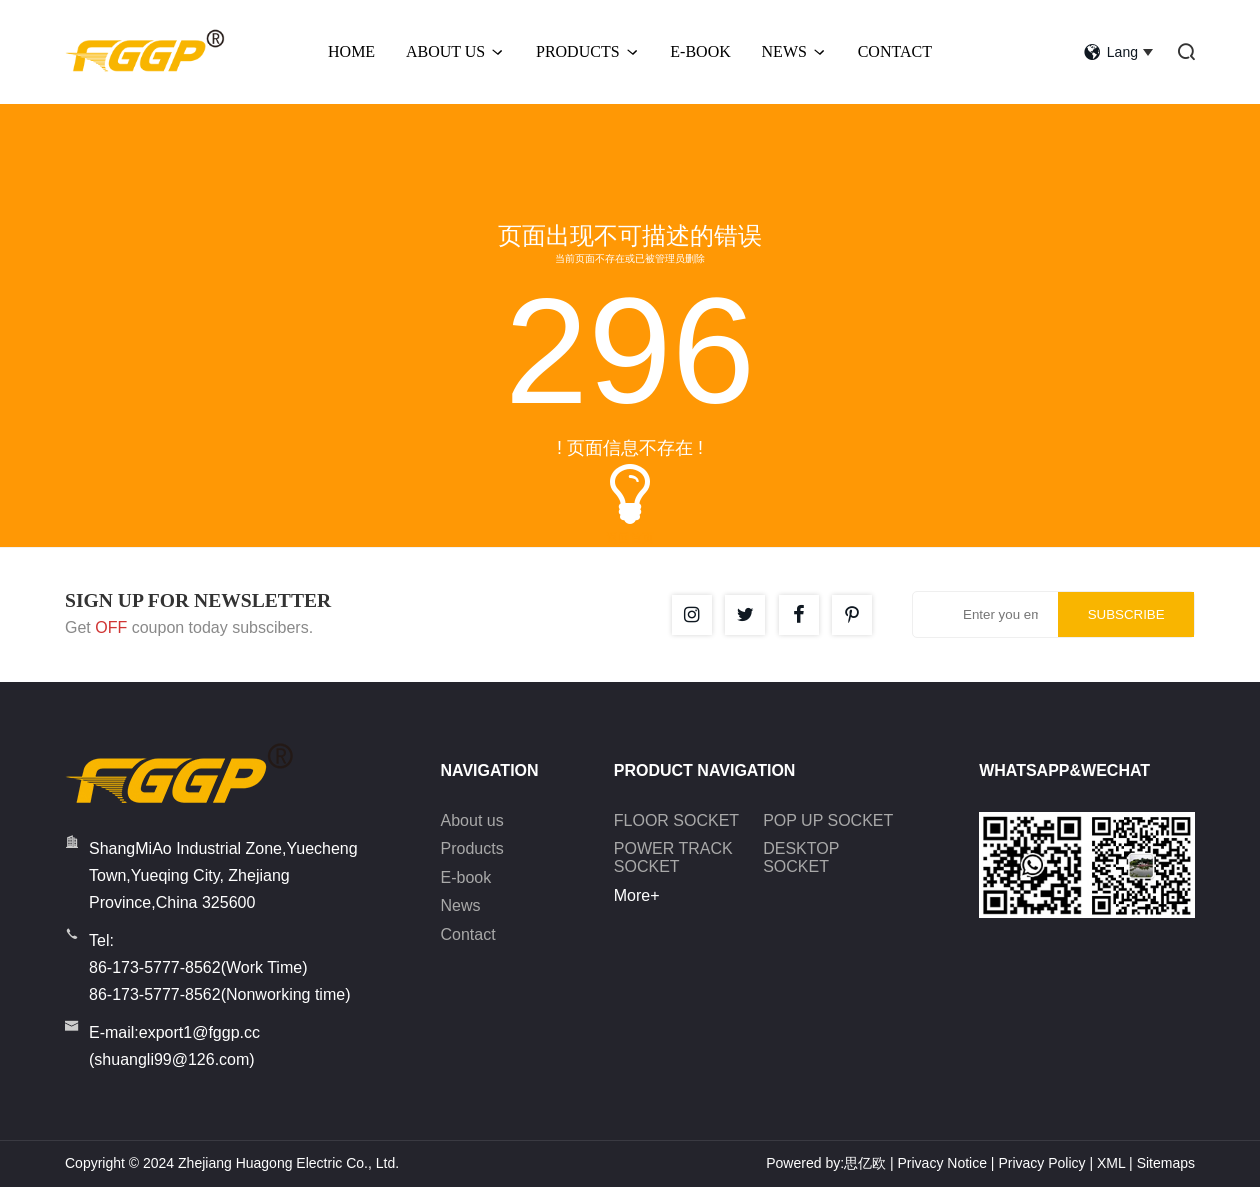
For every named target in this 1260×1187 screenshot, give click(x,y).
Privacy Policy (1041, 1163)
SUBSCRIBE (1126, 614)
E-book (466, 877)
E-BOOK (700, 51)
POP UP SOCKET (828, 820)
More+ (637, 895)
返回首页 (630, 538)
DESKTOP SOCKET (801, 857)
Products (588, 51)
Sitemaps (1166, 1163)
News (794, 51)
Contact (895, 51)
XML (1111, 1163)
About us (472, 820)
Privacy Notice (941, 1163)
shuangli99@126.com (171, 1059)
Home (351, 51)
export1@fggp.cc (199, 1032)
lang (1111, 52)
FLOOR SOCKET (676, 820)
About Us (455, 51)
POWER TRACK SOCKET (673, 857)
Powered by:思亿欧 (826, 1163)
